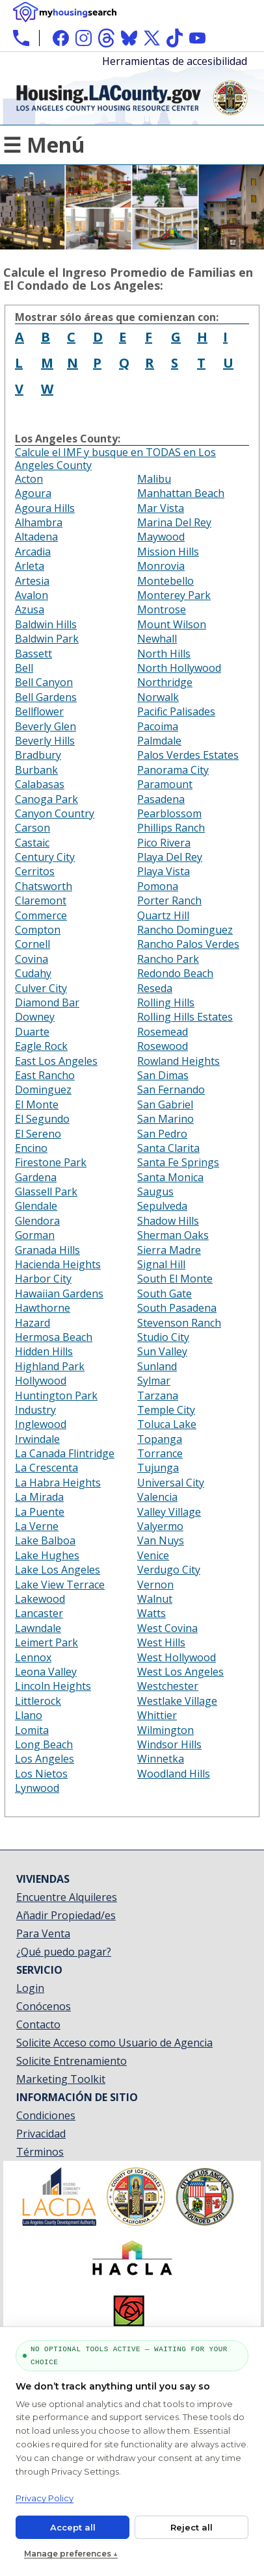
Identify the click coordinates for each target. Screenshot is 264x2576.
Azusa (29, 609)
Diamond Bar (47, 1002)
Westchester (167, 1686)
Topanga (159, 1439)
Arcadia (33, 551)
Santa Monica (170, 1177)
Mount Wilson (171, 624)
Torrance (160, 1453)
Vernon (155, 1584)
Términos (40, 2152)
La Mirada (39, 1497)
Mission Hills (168, 551)
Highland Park (50, 1366)
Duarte (32, 1032)
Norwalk (158, 697)
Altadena (36, 536)
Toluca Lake (166, 1424)
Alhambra (38, 522)
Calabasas (39, 784)
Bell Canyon (44, 682)
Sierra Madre (169, 1250)
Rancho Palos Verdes (188, 944)
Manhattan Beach (180, 493)
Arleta (29, 566)
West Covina (167, 1628)
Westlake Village (177, 1701)
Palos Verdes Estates (188, 755)
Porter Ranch (169, 900)
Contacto (38, 2024)
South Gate (164, 1293)
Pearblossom (169, 813)
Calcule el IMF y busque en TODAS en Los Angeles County (115, 458)
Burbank (36, 770)
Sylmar (153, 1380)
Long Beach (44, 1744)
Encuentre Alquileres (66, 1897)
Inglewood (40, 1424)
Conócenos (43, 2006)
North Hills (164, 653)
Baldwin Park (47, 638)
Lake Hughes (47, 1555)
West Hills (161, 1642)
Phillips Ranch (171, 828)
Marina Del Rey (174, 522)
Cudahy (33, 973)
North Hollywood (179, 668)
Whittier (157, 1715)
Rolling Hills (165, 1002)
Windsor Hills (169, 1744)
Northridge (164, 682)
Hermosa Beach (53, 1337)
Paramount (164, 784)
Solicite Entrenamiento (71, 2061)
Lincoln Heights (53, 1686)
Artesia (32, 581)
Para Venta (43, 1933)
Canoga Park (46, 799)
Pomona (157, 886)
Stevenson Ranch (179, 1323)
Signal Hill (161, 1264)
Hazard (32, 1323)
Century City (45, 857)
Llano (28, 1715)
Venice (153, 1555)
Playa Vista (163, 871)
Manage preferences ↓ (71, 2553)
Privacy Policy (44, 2498)
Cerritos (35, 871)
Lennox (33, 1657)
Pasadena (161, 799)
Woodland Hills (173, 1773)
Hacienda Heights (58, 1264)
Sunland (157, 1366)
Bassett (33, 653)
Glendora (37, 1221)
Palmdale (159, 740)
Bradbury (38, 755)
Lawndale (38, 1628)
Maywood (161, 536)
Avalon (31, 595)
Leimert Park (46, 1642)
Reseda (154, 988)
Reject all (191, 2527)
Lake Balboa (45, 1540)
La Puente (39, 1512)
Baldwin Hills (46, 624)
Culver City (41, 988)
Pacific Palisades (176, 711)
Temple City (166, 1410)
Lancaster (39, 1613)
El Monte (37, 1104)
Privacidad (41, 2133)
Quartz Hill (163, 915)
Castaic (32, 842)
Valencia (157, 1497)
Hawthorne (42, 1308)
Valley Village (169, 1512)
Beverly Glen (45, 726)
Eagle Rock (41, 1046)
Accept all (73, 2527)
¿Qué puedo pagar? (63, 1952)
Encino (31, 1148)
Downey (35, 1017)
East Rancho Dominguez (45, 1082)
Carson (32, 828)
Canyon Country (54, 813)
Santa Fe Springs (178, 1162)
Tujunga (158, 1467)
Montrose (161, 609)
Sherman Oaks (173, 1235)
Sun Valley (162, 1351)
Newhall (157, 638)
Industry (35, 1410)
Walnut (154, 1599)
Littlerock (38, 1701)
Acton (29, 479)
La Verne (37, 1526)
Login (30, 1988)
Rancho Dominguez (185, 930)
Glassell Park (46, 1191)
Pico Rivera (164, 842)
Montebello (165, 581)
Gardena (36, 1177)
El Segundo (42, 1119)
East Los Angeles (56, 1061)
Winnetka (160, 1759)
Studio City (163, 1337)
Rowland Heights (178, 1061)
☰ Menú (44, 145)
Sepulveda (162, 1206)
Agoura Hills (45, 508)
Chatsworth (43, 886)
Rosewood (162, 1046)
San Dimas (163, 1075)
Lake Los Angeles (57, 1569)
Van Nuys (160, 1540)
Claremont (40, 900)
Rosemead (162, 1032)
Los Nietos (41, 1773)
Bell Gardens (46, 697)
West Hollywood (176, 1657)
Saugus (155, 1191)
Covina (31, 959)
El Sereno (38, 1134)
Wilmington (165, 1730)
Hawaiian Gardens (59, 1293)
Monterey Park (174, 595)
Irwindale (37, 1439)
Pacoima (157, 726)
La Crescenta (46, 1467)
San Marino (165, 1119)
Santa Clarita (168, 1148)
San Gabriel (165, 1104)
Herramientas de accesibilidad (174, 61)
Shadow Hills (168, 1221)
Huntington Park (56, 1395)
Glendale (36, 1206)
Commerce (41, 915)
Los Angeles (44, 1759)
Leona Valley (46, 1671)
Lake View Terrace (60, 1584)
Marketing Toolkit (60, 2079)
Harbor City (43, 1278)
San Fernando (171, 1089)
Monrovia (161, 566)
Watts (151, 1613)
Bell (24, 668)
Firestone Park (50, 1162)
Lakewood (40, 1599)
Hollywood (40, 1380)
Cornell (32, 944)
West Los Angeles (180, 1671)
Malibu (154, 479)
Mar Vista (160, 508)
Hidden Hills (44, 1351)
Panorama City (173, 770)
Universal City (170, 1482)
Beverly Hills (45, 740)
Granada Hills (47, 1250)
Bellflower (39, 711)
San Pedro (162, 1134)
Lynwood (37, 1788)
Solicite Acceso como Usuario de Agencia (114, 2042)
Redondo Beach (175, 973)
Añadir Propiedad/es (66, 1915)
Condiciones (45, 2115)
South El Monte (175, 1278)
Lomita (32, 1730)
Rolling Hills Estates (185, 1017)
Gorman (35, 1235)
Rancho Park (168, 959)
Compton (37, 930)
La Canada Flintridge (64, 1453)
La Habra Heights (58, 1482)
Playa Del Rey (169, 857)
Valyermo (160, 1526)
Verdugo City (168, 1569)
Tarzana (157, 1395)
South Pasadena (177, 1308)
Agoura (33, 493)
